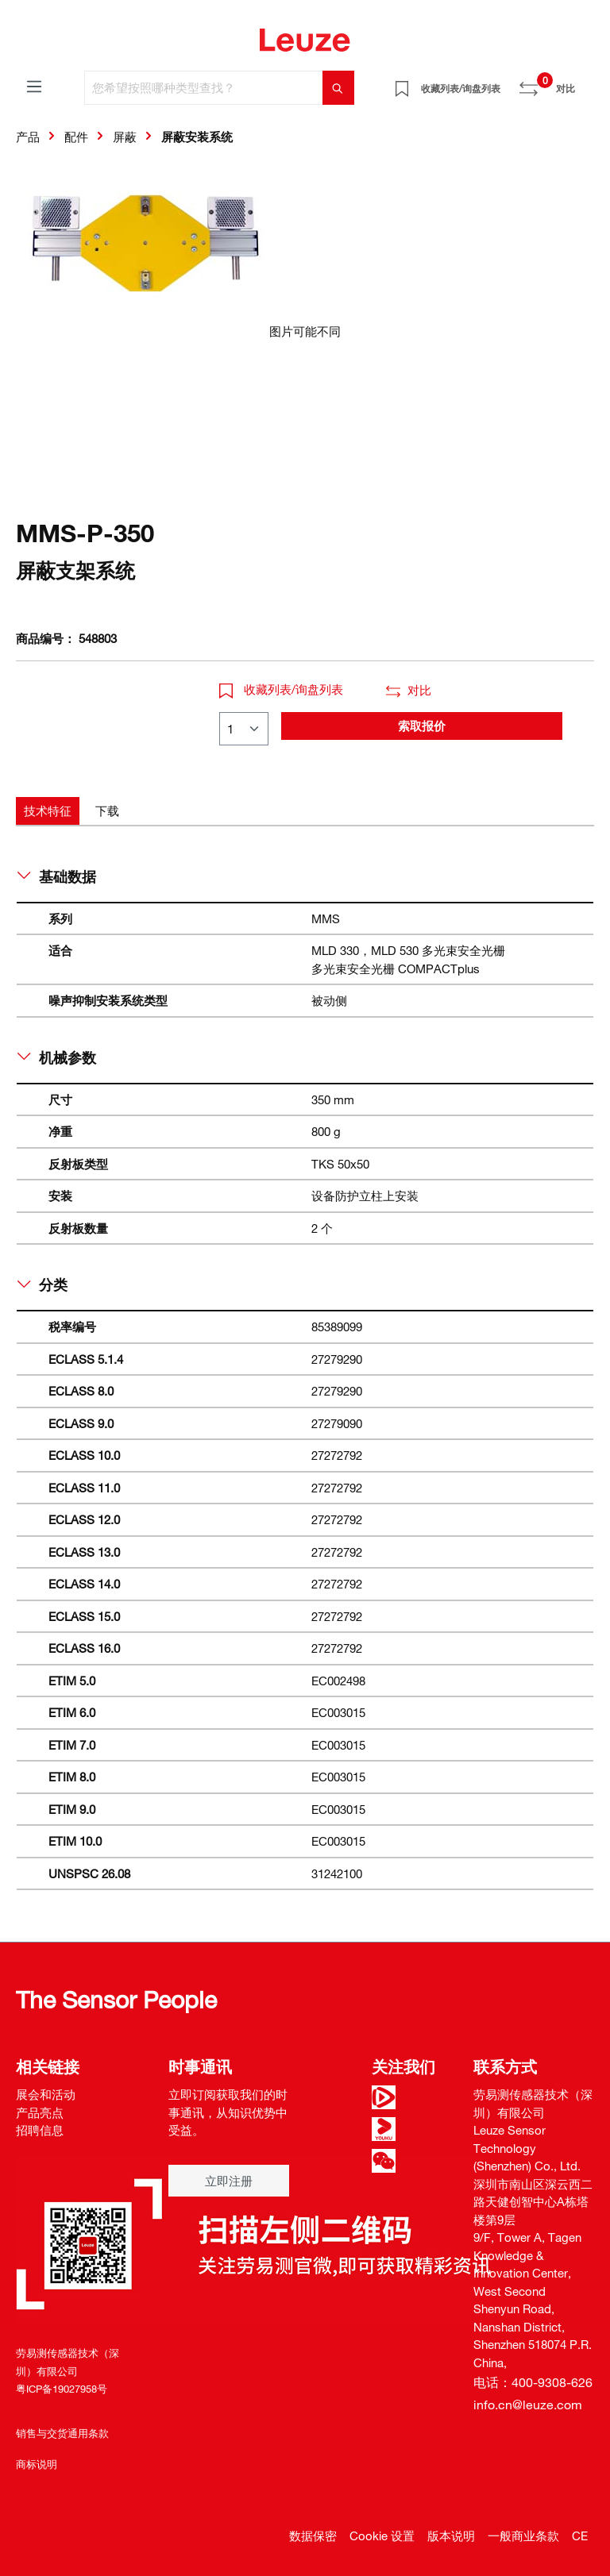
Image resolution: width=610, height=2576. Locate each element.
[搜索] (338, 88)
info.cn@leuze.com (527, 2404)
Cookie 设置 (382, 2535)
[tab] (47, 811)
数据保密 (313, 2535)
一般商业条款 (523, 2535)
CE (580, 2535)
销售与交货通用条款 (62, 2433)
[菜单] (34, 86)
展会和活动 (45, 2094)
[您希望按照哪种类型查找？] (203, 88)
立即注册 (229, 2181)
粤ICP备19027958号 (61, 2388)
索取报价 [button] (422, 725)
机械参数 (56, 1057)
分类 (42, 1284)
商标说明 (36, 2464)
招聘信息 (40, 2130)
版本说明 (451, 2535)
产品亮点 (40, 2112)
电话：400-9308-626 (533, 2382)
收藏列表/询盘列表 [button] (281, 689)
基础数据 (56, 876)
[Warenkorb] (584, 82)
